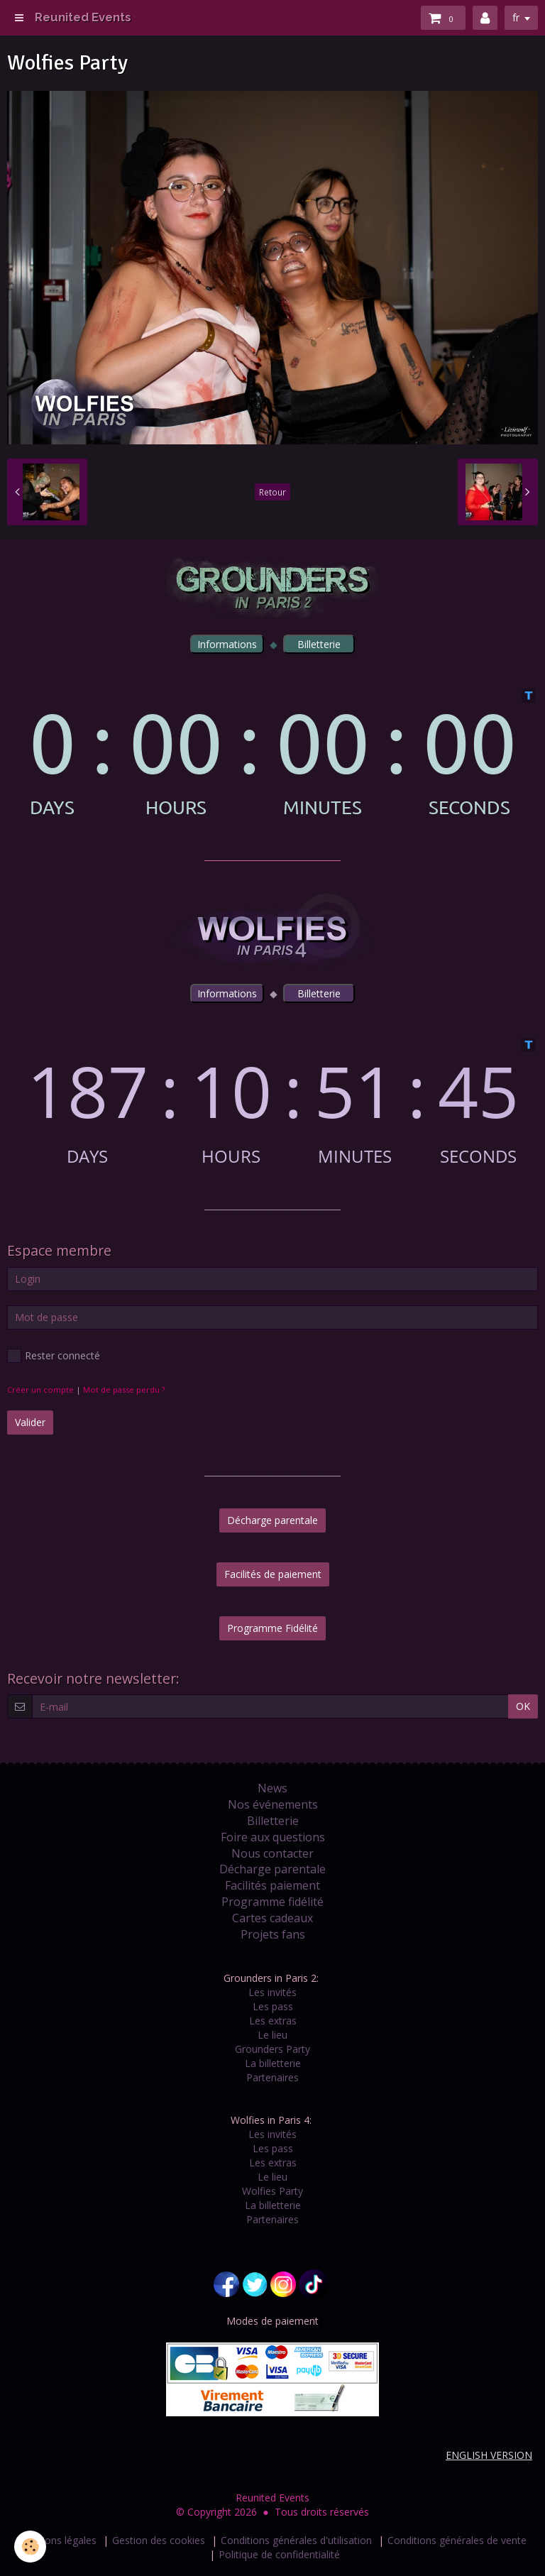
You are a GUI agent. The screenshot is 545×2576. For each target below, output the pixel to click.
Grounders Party (272, 2049)
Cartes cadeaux (272, 1918)
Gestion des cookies (158, 2540)
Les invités (272, 1992)
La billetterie (273, 2063)
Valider (30, 1422)
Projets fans (273, 1934)
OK (523, 1706)
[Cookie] (30, 2547)
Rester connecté (53, 1356)
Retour (272, 492)
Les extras (273, 2020)
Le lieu (272, 2034)
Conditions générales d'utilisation (296, 2540)
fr (515, 17)
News (272, 1788)
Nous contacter (272, 1853)
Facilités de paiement (272, 1574)
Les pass (273, 2006)
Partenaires (272, 2077)
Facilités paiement (272, 1885)
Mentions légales (57, 2540)
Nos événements (273, 1804)
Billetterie (273, 1821)
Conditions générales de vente (457, 2540)
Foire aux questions (273, 1837)
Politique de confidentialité (279, 2554)
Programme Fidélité (272, 1628)
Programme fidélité (272, 1901)
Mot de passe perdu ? (124, 1389)
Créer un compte (40, 1389)
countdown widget (272, 752)
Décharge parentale (272, 1520)
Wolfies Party (272, 2191)
